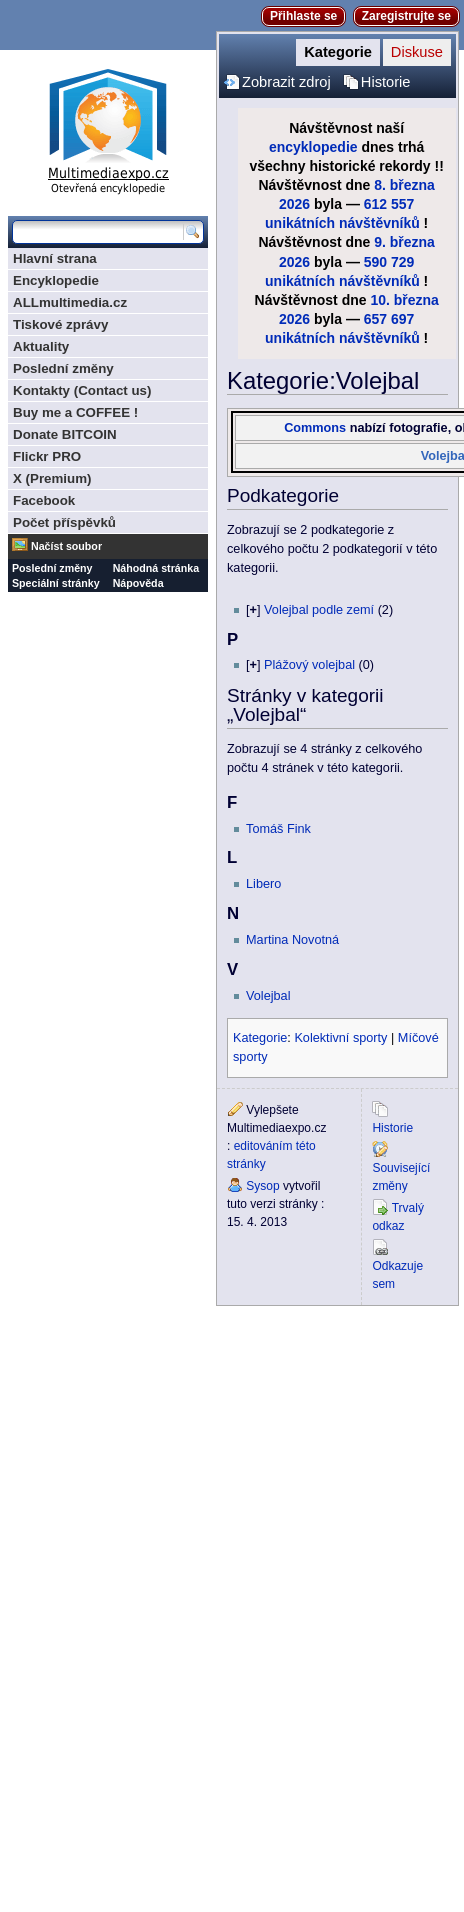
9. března (404, 242)
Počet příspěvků (64, 522)
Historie (386, 82)
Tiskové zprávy (60, 324)
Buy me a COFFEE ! (75, 412)
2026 (294, 204)
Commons (315, 428)
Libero (263, 884)
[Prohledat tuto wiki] (98, 232)
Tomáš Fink (278, 829)
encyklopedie (313, 147)
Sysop (262, 1186)
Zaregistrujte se (406, 16)
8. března (404, 185)
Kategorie (338, 52)
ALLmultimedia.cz (70, 302)
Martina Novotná (292, 940)
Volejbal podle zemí (319, 610)
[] (253, 610)
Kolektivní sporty (340, 1038)
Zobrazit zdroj (286, 82)
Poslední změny (63, 368)
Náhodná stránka (156, 568)
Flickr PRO (47, 456)
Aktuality (41, 346)
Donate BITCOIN (65, 434)
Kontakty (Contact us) (82, 390)
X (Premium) (52, 478)
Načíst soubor (66, 546)
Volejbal (268, 996)
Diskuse (417, 52)
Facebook (44, 500)
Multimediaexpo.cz (108, 128)
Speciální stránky (56, 583)
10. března (404, 300)
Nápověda (138, 583)
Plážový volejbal (309, 665)
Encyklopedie (56, 280)
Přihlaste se (303, 16)
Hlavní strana (55, 258)
